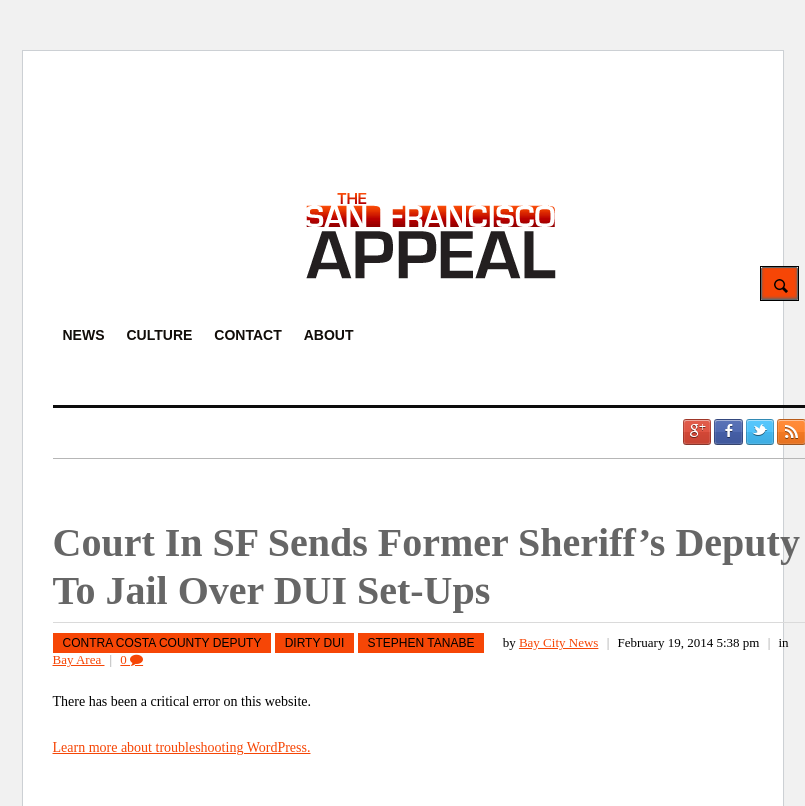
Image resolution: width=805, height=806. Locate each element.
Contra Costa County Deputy (162, 643)
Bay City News (558, 642)
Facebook (728, 432)
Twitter (760, 432)
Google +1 (697, 432)
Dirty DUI (315, 643)
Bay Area (79, 659)
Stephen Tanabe (421, 643)
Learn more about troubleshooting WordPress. (182, 747)
